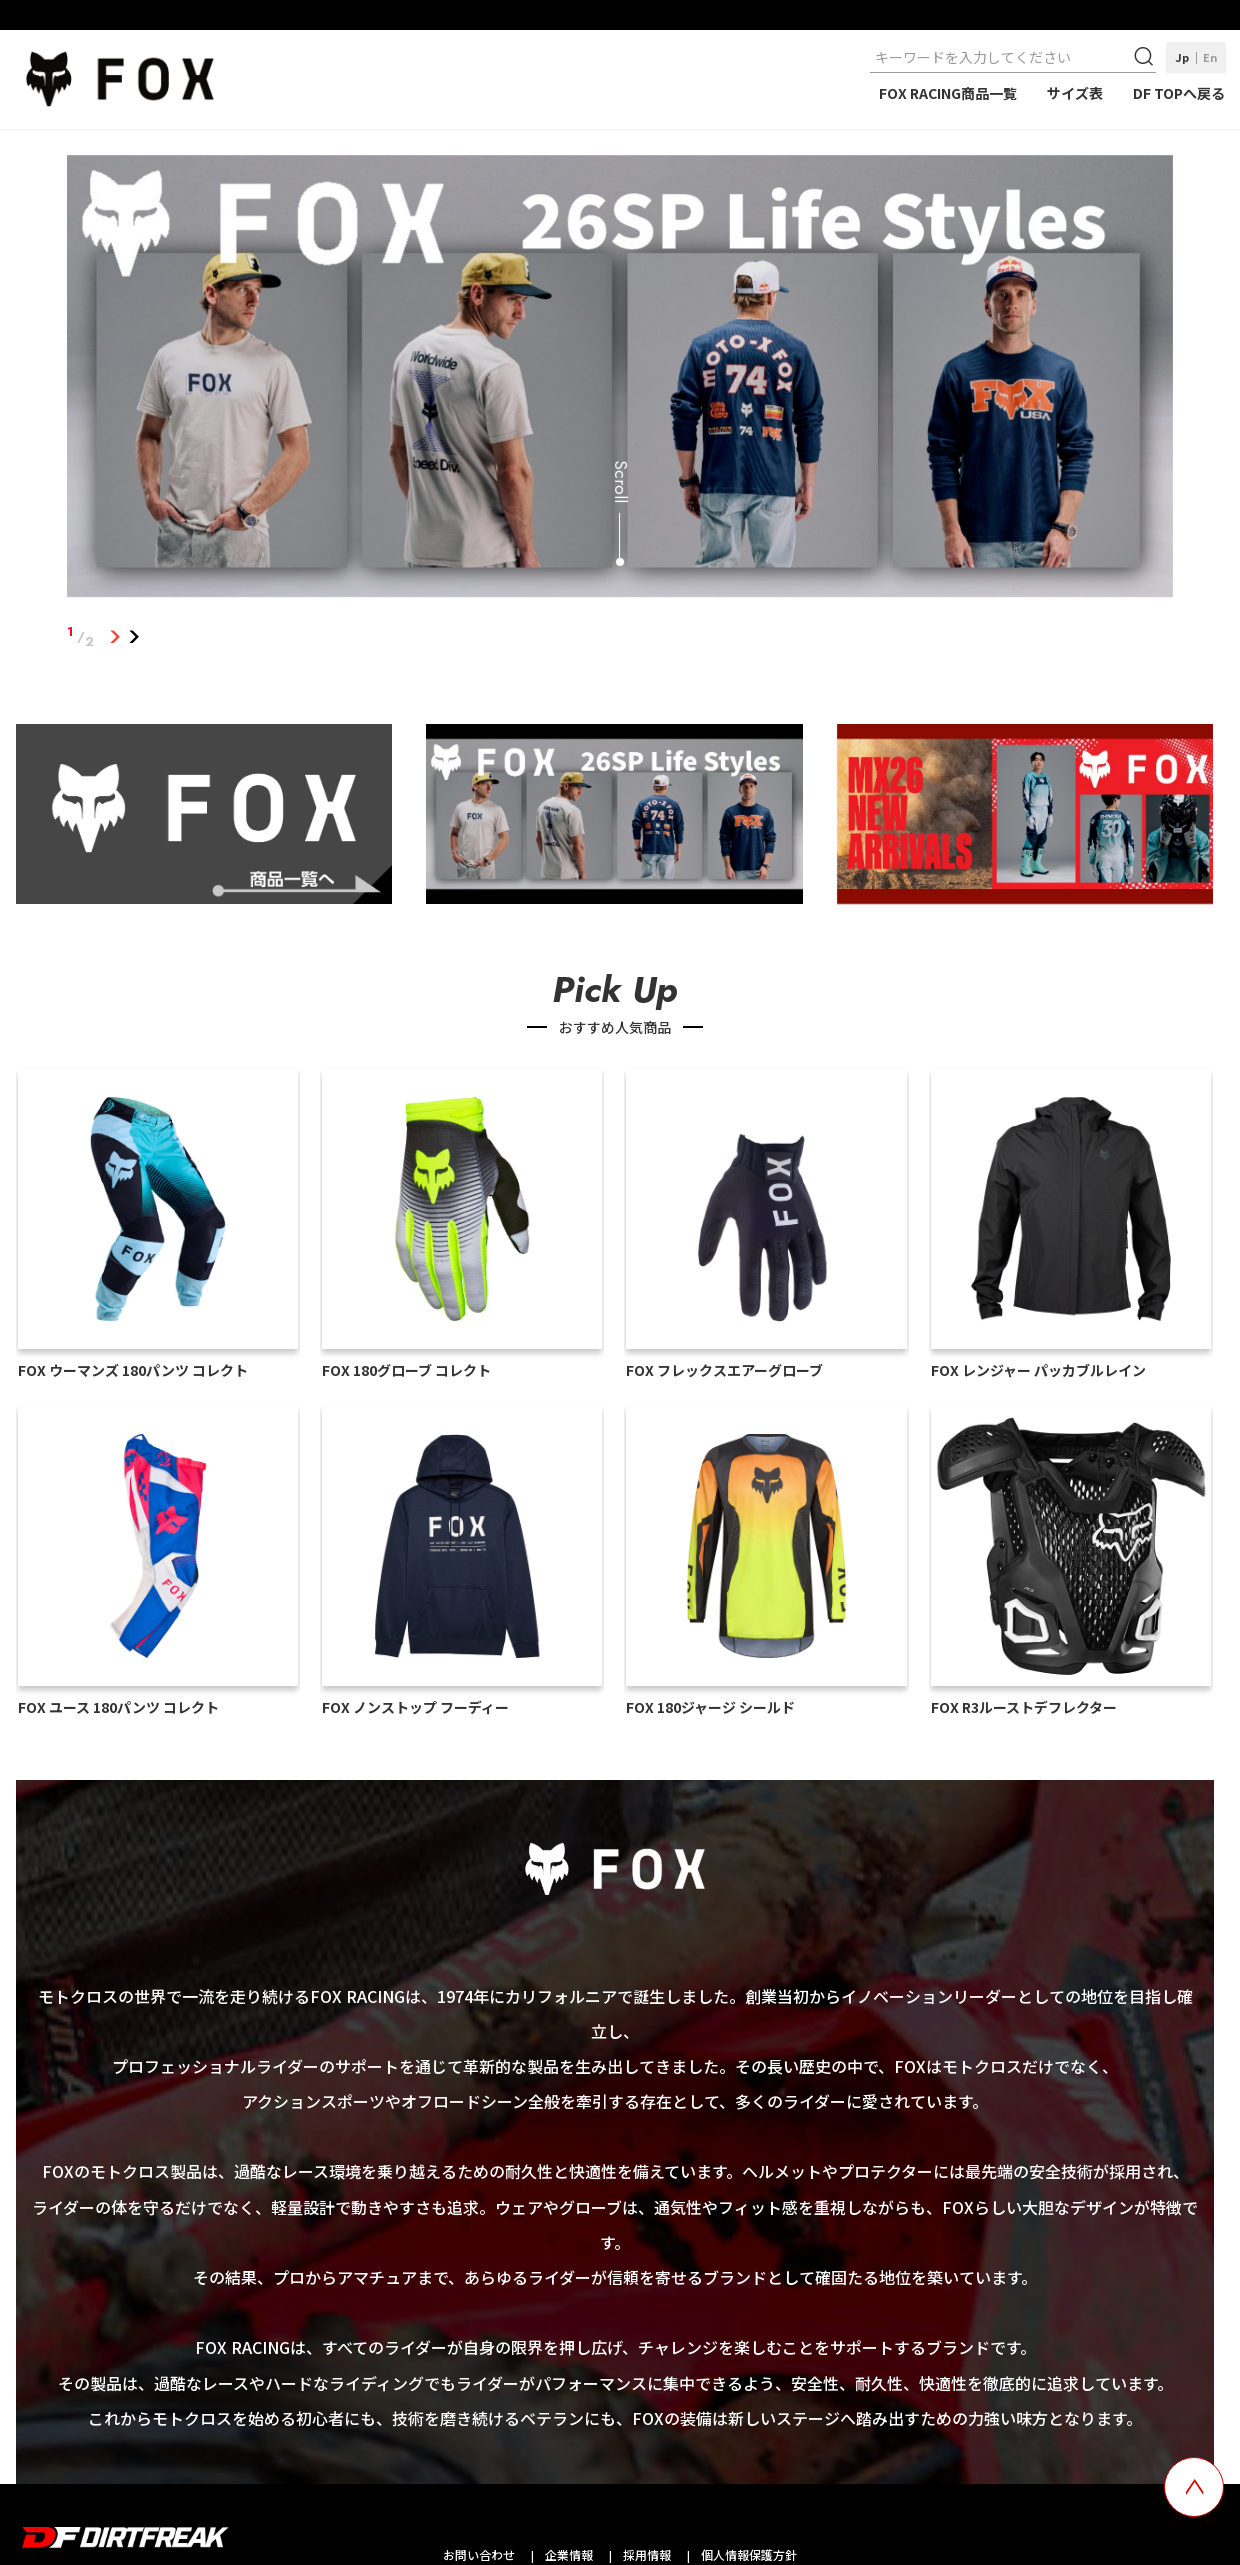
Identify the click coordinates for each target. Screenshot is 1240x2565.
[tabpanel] (620, 380)
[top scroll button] (1194, 2487)
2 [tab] (133, 637)
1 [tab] (114, 637)
